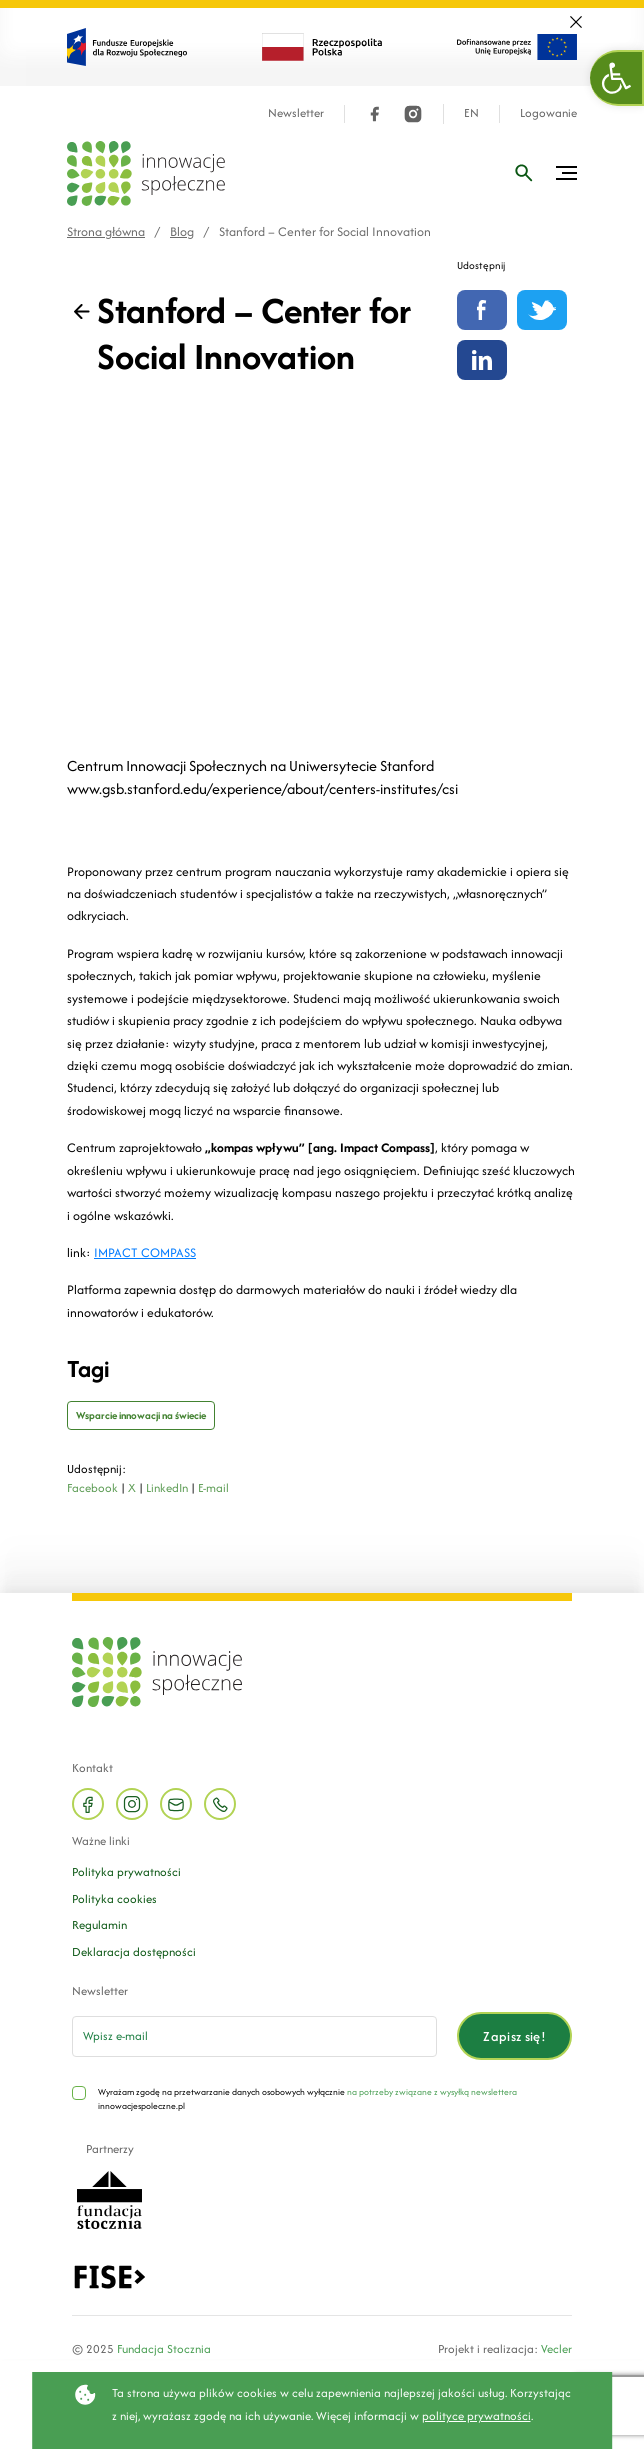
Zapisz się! (514, 2036)
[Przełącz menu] (566, 173)
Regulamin (99, 1924)
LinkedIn (167, 1487)
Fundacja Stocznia (164, 2348)
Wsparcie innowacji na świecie (141, 1415)
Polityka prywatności (126, 1871)
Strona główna (106, 231)
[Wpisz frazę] (524, 173)
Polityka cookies (114, 1898)
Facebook (92, 1487)
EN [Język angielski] (471, 113)
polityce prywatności (476, 2415)
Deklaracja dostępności (134, 1951)
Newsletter (296, 113)
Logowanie (548, 113)
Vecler (556, 2348)
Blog (182, 231)
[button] (617, 78)
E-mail (213, 1487)
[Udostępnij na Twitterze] (542, 310)
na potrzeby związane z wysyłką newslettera (432, 2091)
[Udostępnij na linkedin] (482, 360)
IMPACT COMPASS (145, 1252)
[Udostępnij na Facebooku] (482, 310)
